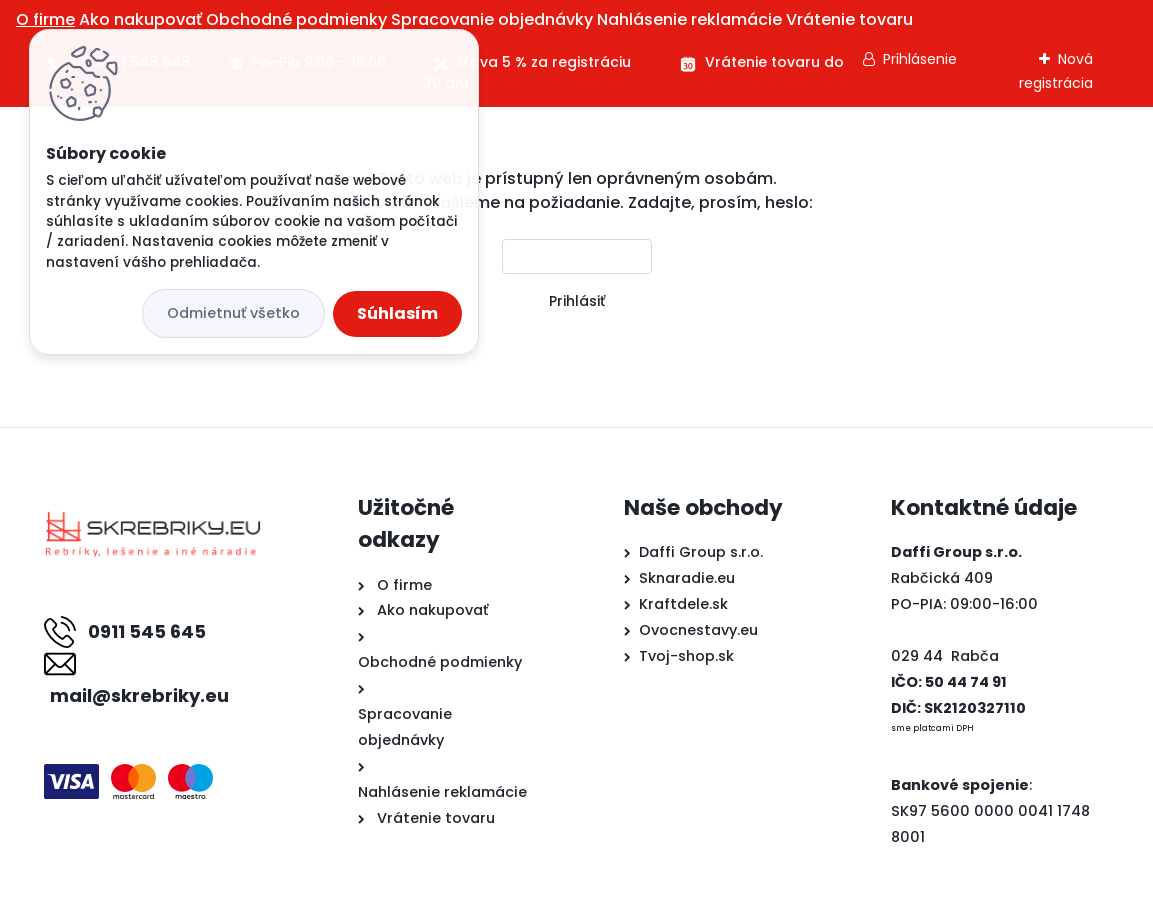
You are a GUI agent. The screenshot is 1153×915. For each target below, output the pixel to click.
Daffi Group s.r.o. (701, 552)
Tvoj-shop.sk (686, 656)
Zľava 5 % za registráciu (543, 62)
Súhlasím (397, 313)
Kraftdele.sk (683, 604)
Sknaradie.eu (687, 578)
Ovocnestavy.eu (698, 630)
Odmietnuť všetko (233, 313)
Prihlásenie (920, 59)
